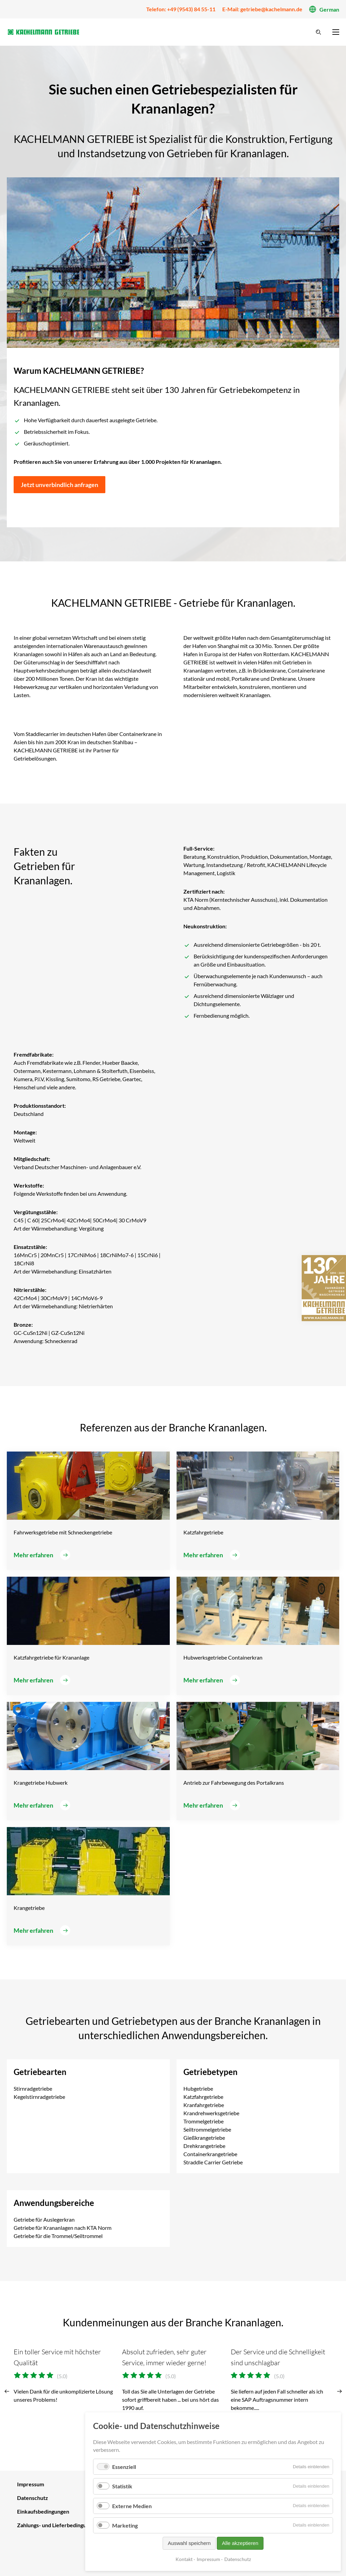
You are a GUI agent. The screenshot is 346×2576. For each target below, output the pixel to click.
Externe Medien (132, 2506)
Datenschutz (237, 2559)
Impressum (208, 2559)
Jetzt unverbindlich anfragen (59, 484)
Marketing (125, 2525)
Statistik (122, 2486)
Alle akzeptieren (240, 2543)
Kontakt (184, 2559)
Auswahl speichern (189, 2543)
